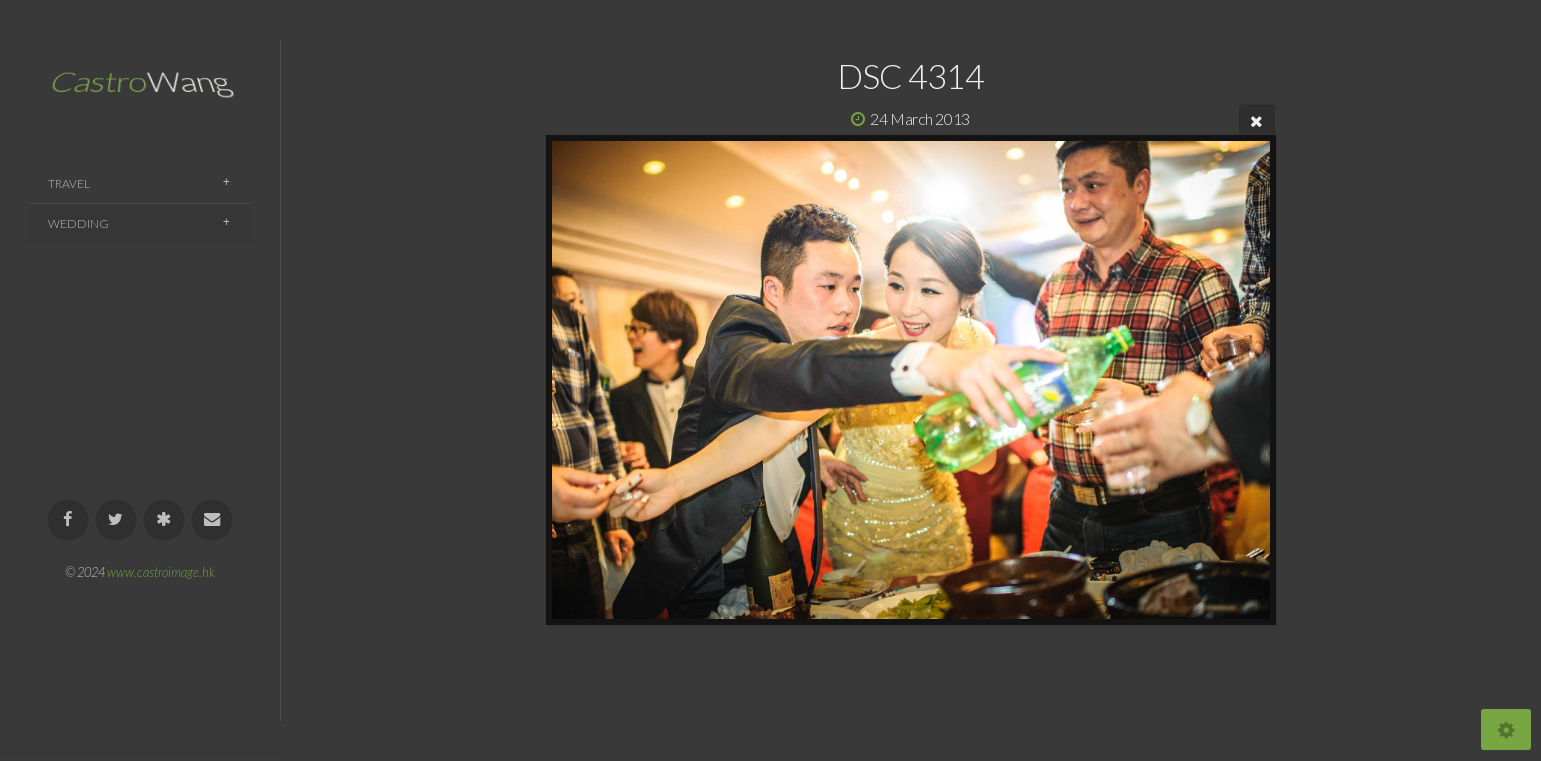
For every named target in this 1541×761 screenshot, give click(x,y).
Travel (69, 183)
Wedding (78, 223)
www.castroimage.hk (161, 572)
